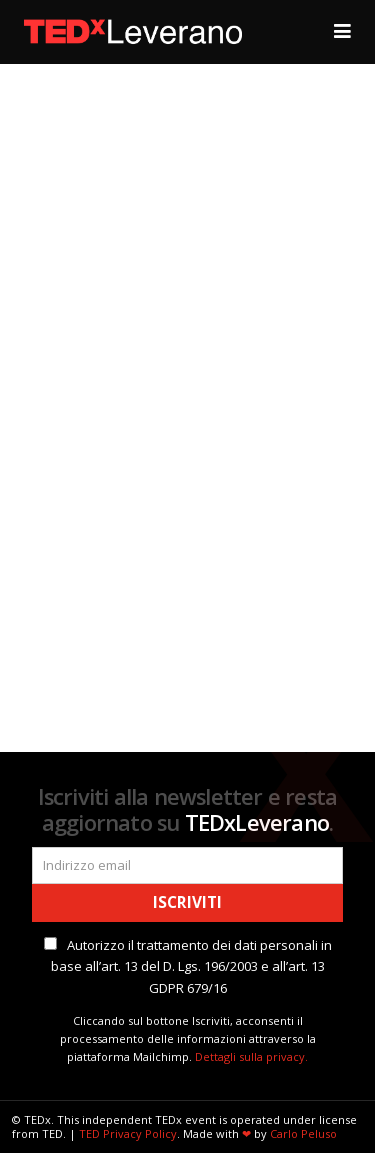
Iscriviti (187, 902)
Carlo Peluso (303, 1133)
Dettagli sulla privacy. (251, 1056)
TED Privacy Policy (128, 1133)
